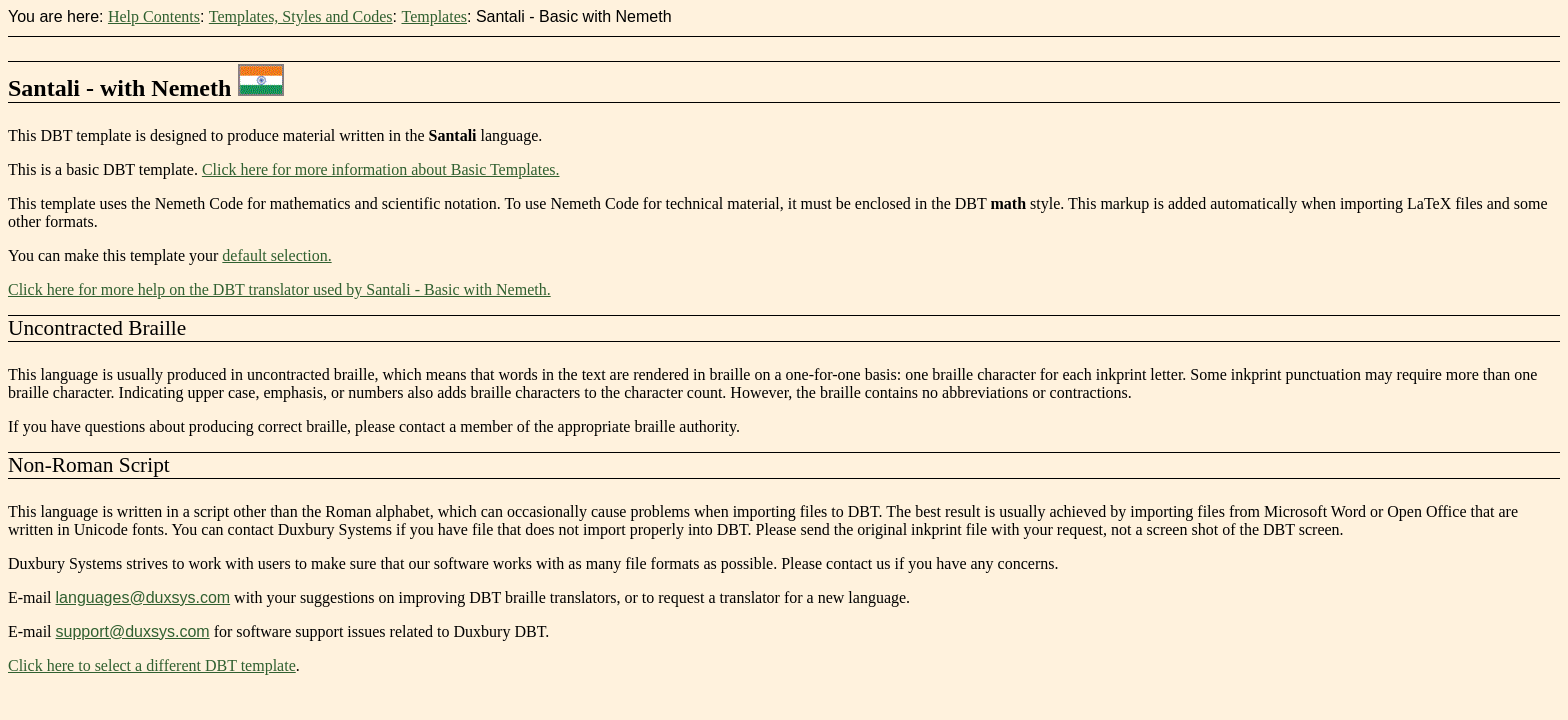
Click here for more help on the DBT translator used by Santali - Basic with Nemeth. (279, 289)
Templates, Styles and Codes (301, 16)
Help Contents (154, 16)
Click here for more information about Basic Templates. (381, 169)
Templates (434, 16)
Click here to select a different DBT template (152, 665)
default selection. (276, 255)
